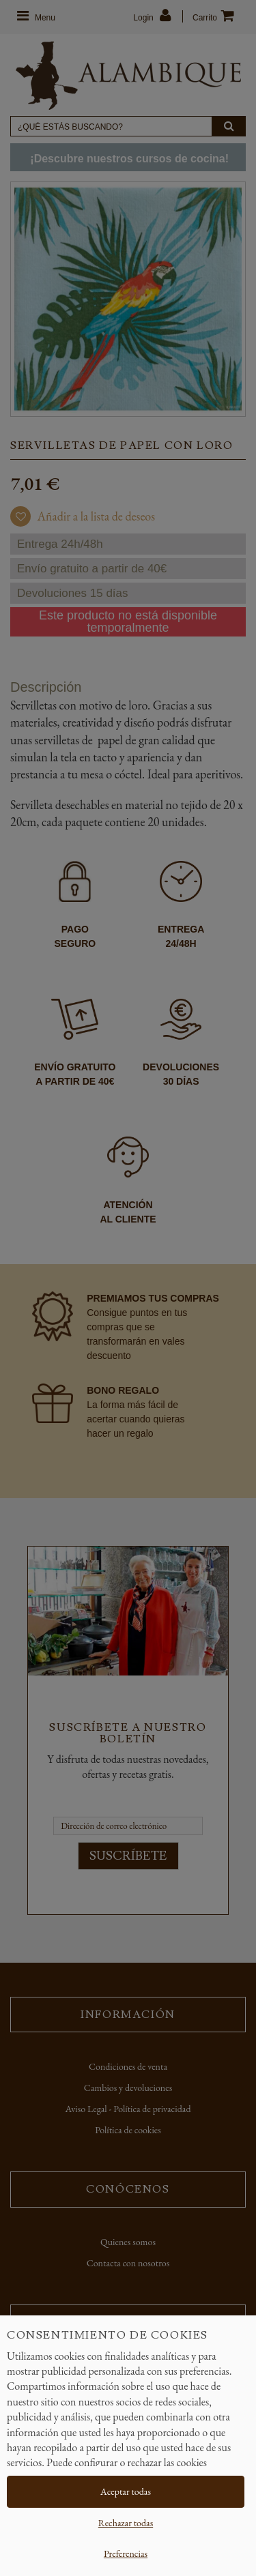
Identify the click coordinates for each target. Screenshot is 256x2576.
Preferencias (125, 2553)
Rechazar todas (125, 2523)
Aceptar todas (125, 2491)
